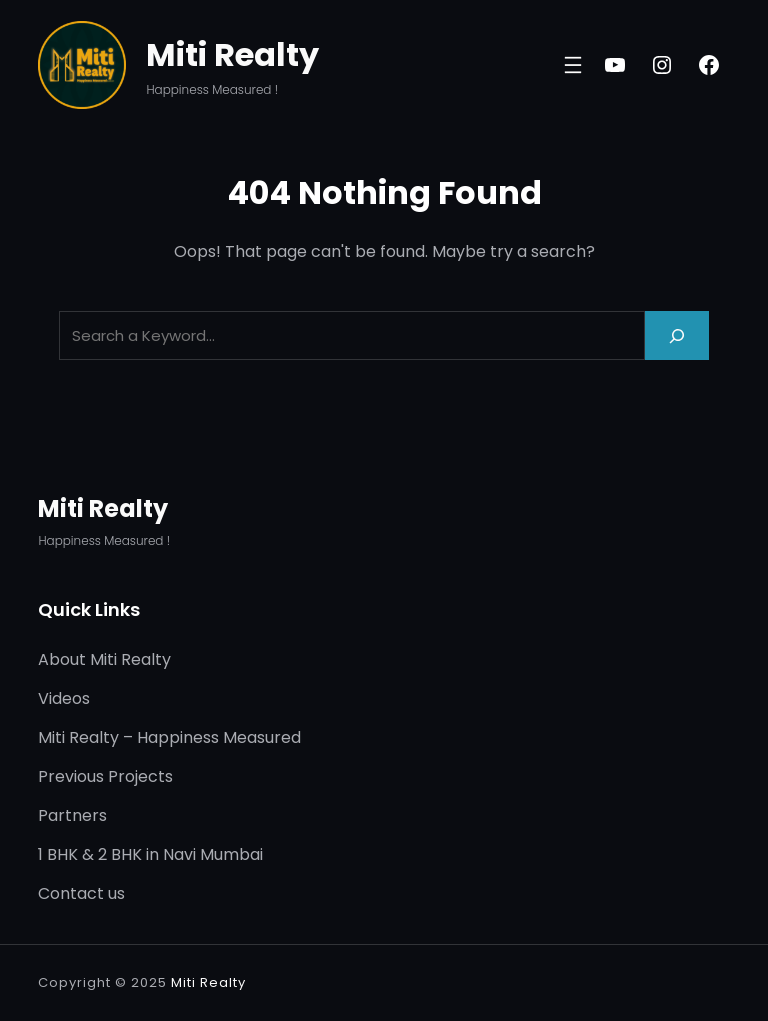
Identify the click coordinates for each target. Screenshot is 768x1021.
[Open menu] (573, 65)
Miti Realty (232, 54)
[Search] (677, 335)
